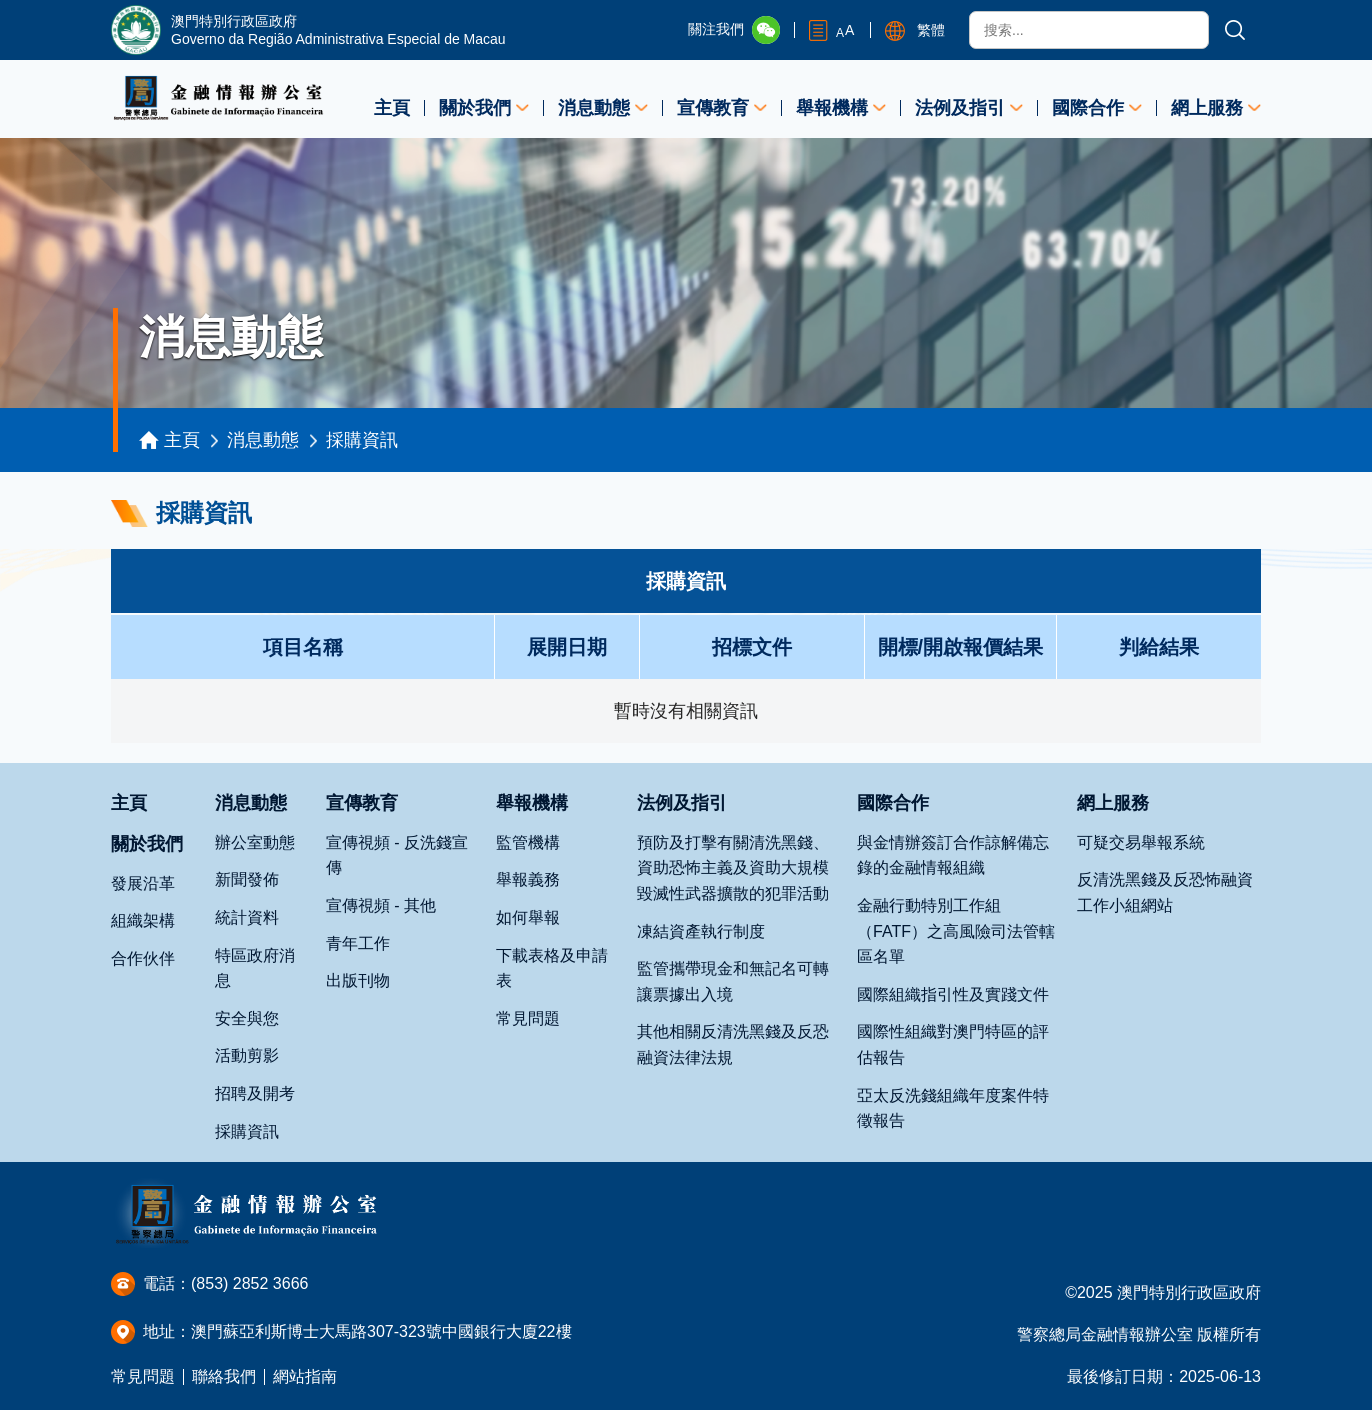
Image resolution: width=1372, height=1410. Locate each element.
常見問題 (143, 1376)
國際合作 (1088, 108)
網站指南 (305, 1376)
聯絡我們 (224, 1376)
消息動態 (594, 108)
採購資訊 (362, 440)
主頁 (392, 108)
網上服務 (1207, 108)
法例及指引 (960, 108)
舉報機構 (832, 108)
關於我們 (475, 108)
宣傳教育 (713, 108)
